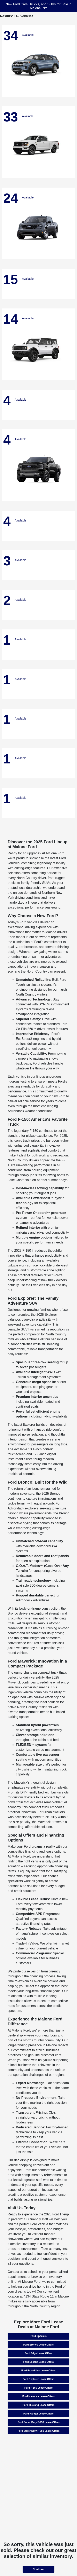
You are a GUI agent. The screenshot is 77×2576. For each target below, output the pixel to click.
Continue (38, 2569)
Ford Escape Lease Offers (38, 2362)
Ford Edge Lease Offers (38, 2353)
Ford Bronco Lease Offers (38, 2344)
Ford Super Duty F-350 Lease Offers (38, 2430)
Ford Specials (38, 2336)
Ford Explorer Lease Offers (38, 2379)
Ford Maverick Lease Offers (38, 2396)
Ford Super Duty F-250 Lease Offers (38, 2422)
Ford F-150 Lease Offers (38, 2387)
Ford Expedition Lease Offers (38, 2370)
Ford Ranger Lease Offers (38, 2413)
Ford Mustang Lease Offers (38, 2405)
